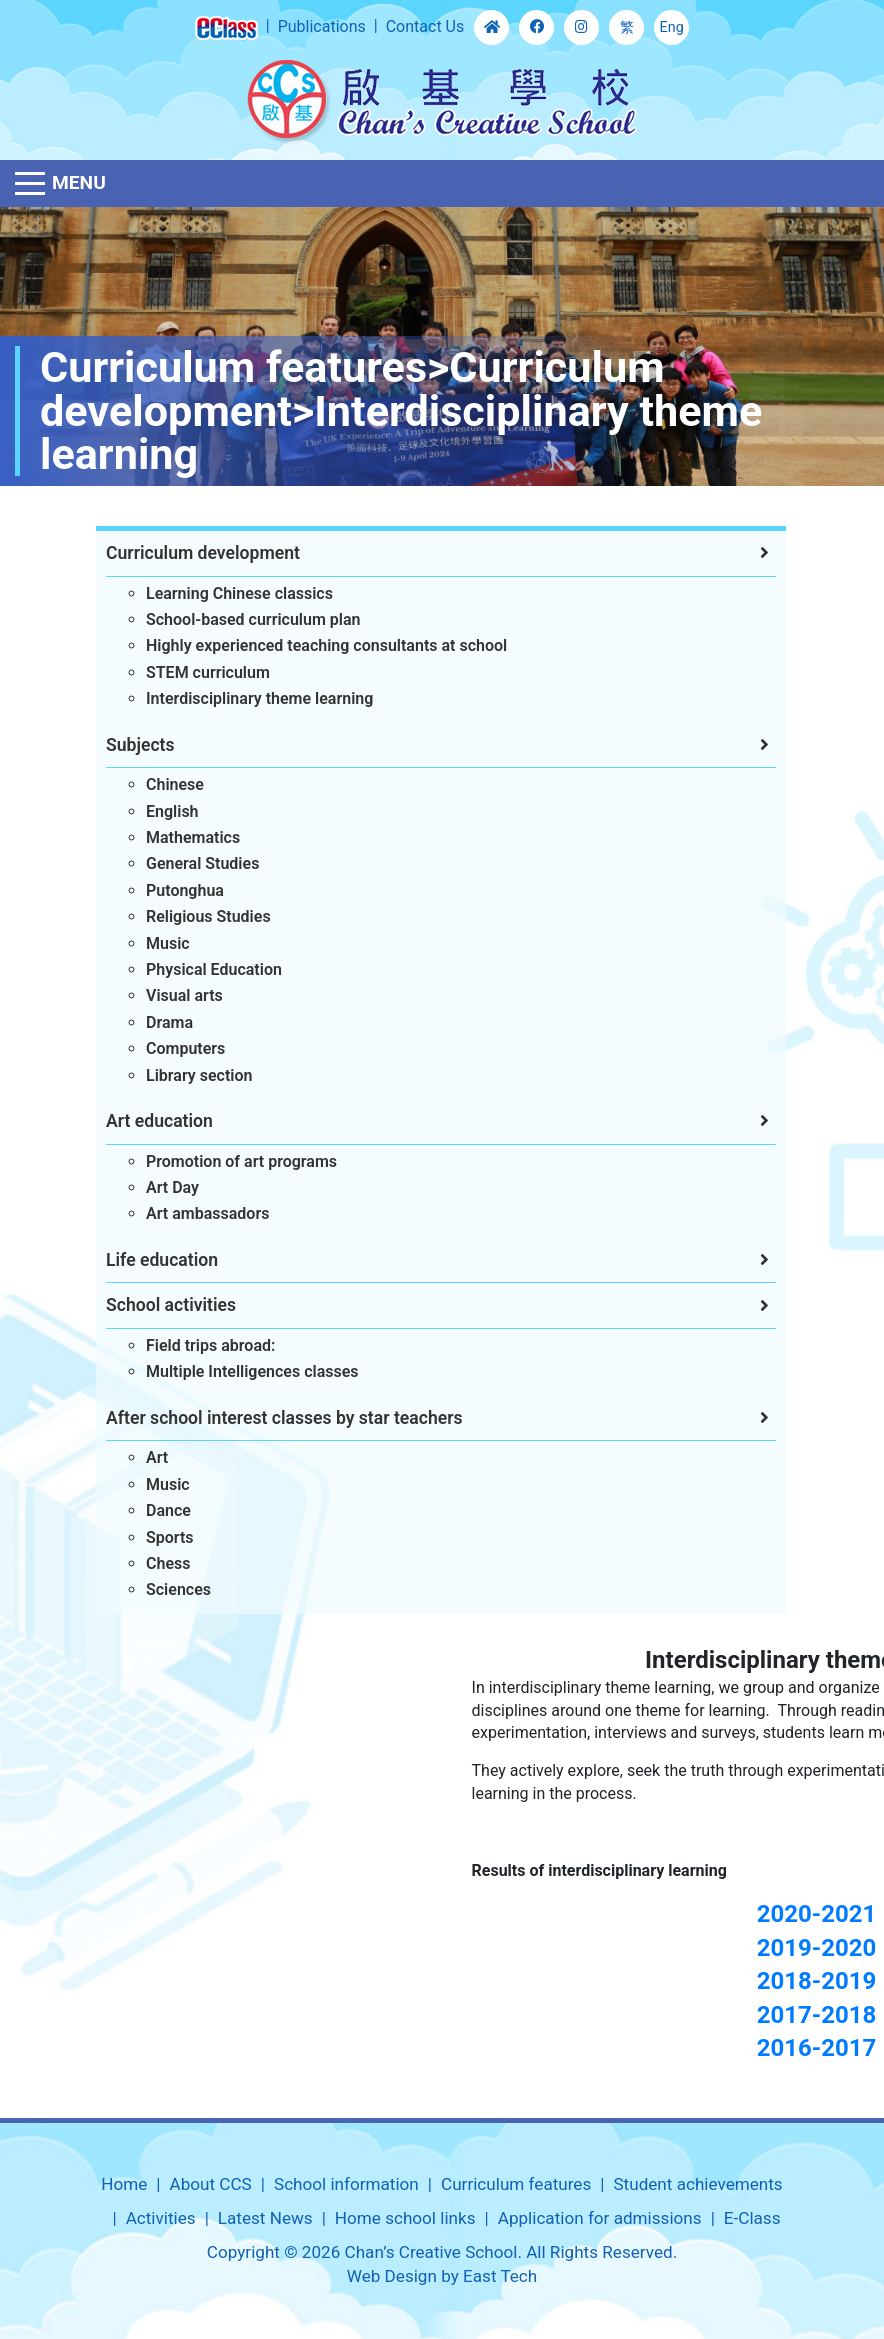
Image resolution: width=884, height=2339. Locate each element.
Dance (154, 1510)
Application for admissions (600, 2218)
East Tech (500, 2276)
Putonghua (171, 890)
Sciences (164, 1589)
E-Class (752, 2218)
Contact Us (425, 26)
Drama (155, 1022)
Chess (154, 1563)
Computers (171, 1048)
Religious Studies (194, 916)
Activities (161, 2218)
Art (143, 1457)
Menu (79, 182)
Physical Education (200, 969)
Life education (148, 1260)
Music (154, 943)
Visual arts (170, 995)
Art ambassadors (193, 1213)
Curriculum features (516, 2184)
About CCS (211, 2184)
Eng (672, 27)
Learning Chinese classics (225, 593)
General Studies (188, 863)
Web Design (392, 2276)
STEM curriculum (194, 672)
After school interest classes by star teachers (270, 1418)
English (158, 811)
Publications (322, 26)
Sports (156, 1537)
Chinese (161, 784)
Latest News (265, 2218)
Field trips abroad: (196, 1345)
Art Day (158, 1187)
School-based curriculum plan (239, 619)
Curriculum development (189, 553)
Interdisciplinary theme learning (245, 698)
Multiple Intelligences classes (238, 1371)
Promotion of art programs (227, 1161)
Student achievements (697, 2184)
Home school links (405, 2218)
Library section (185, 1075)
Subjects (126, 745)
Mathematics (179, 837)
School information (346, 2184)
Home (124, 2184)
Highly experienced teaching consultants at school (312, 645)
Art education (145, 1121)
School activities (157, 1305)
